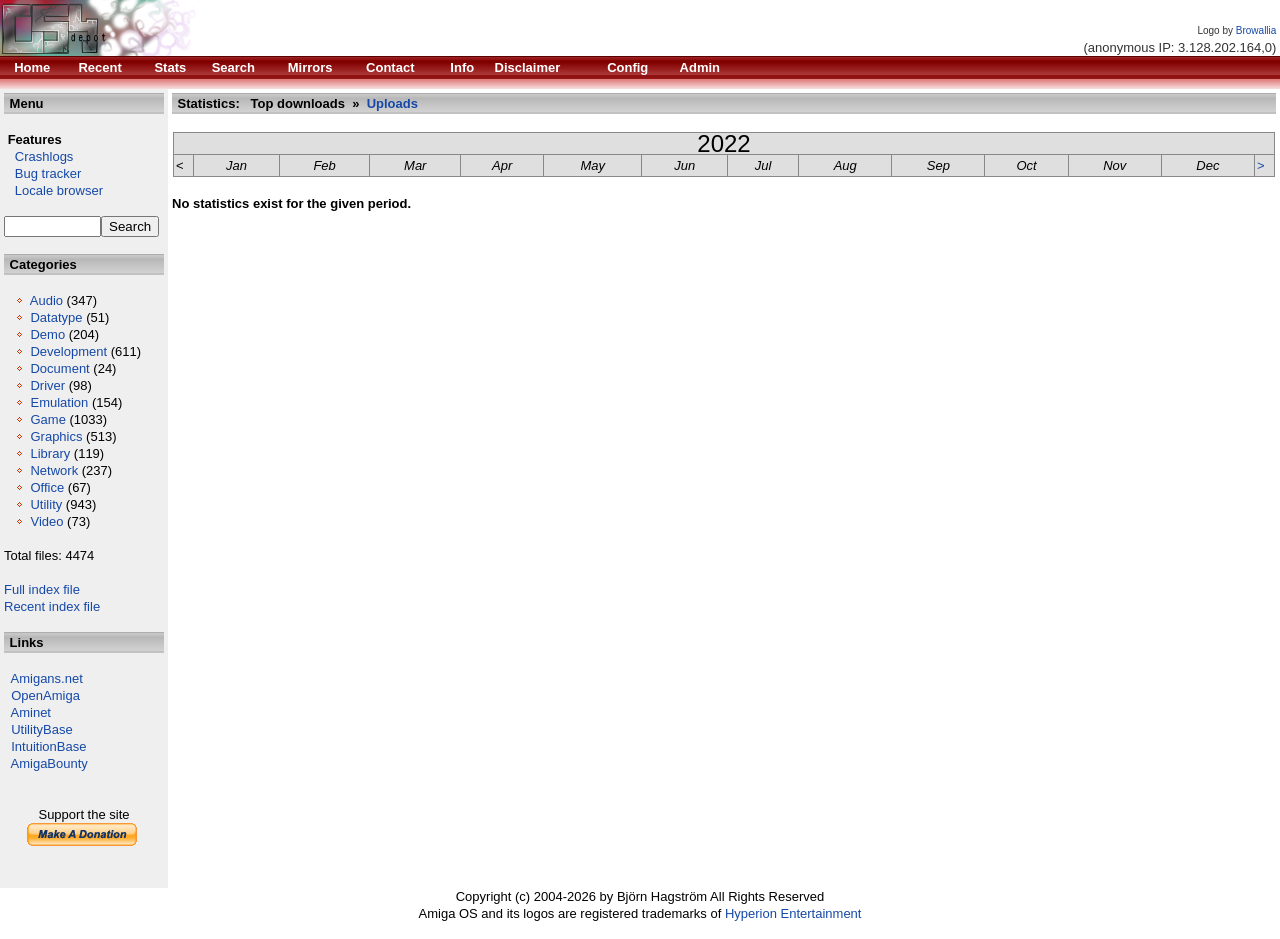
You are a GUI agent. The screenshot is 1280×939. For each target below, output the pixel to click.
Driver (47, 385)
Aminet (31, 712)
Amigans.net (47, 678)
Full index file (42, 589)
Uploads (392, 103)
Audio (46, 300)
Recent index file (52, 606)
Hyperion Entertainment (793, 913)
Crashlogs (38, 156)
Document (59, 368)
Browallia (1256, 30)
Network (54, 470)
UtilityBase (41, 729)
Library (50, 453)
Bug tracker (42, 173)
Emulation (59, 402)
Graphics (56, 436)
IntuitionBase (48, 746)
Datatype (56, 317)
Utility (46, 504)
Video (46, 521)
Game (47, 419)
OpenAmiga (45, 695)
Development (68, 351)
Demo (47, 334)
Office (47, 487)
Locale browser (53, 190)
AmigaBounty (49, 763)
